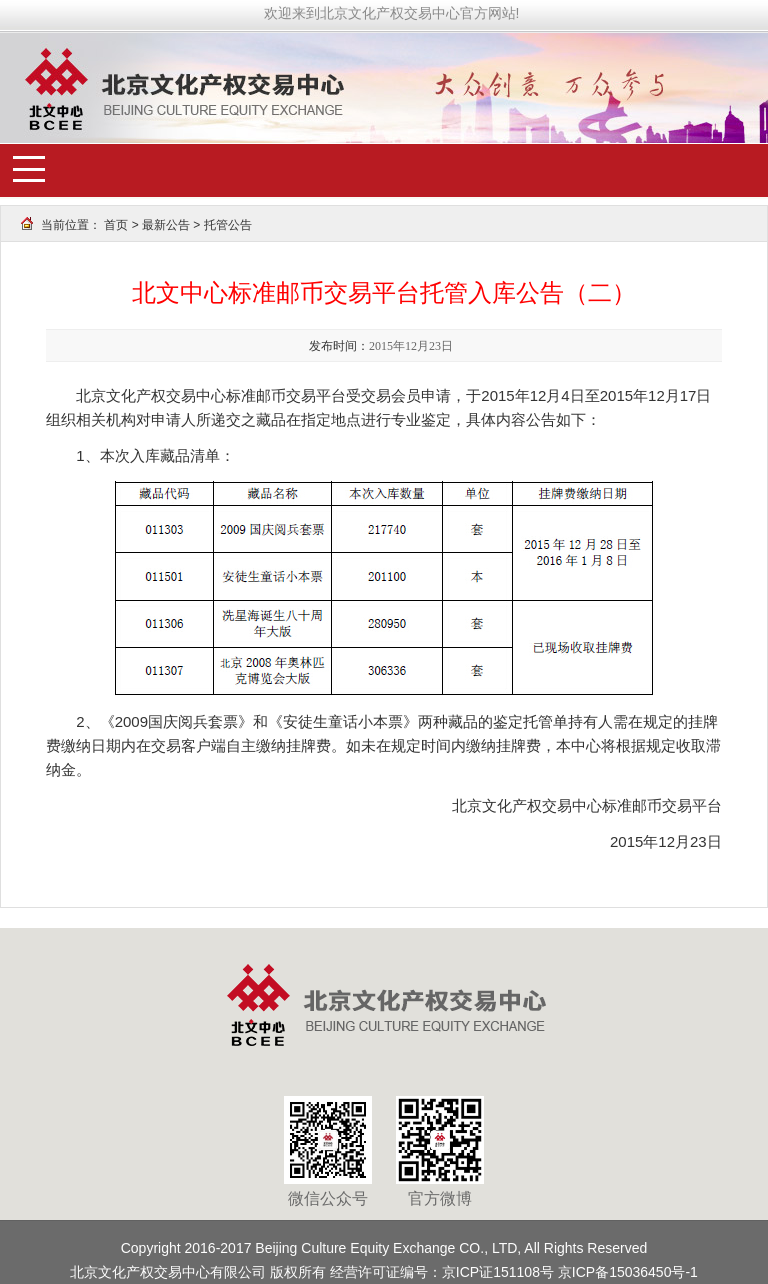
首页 (116, 225)
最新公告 (166, 225)
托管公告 (228, 225)
